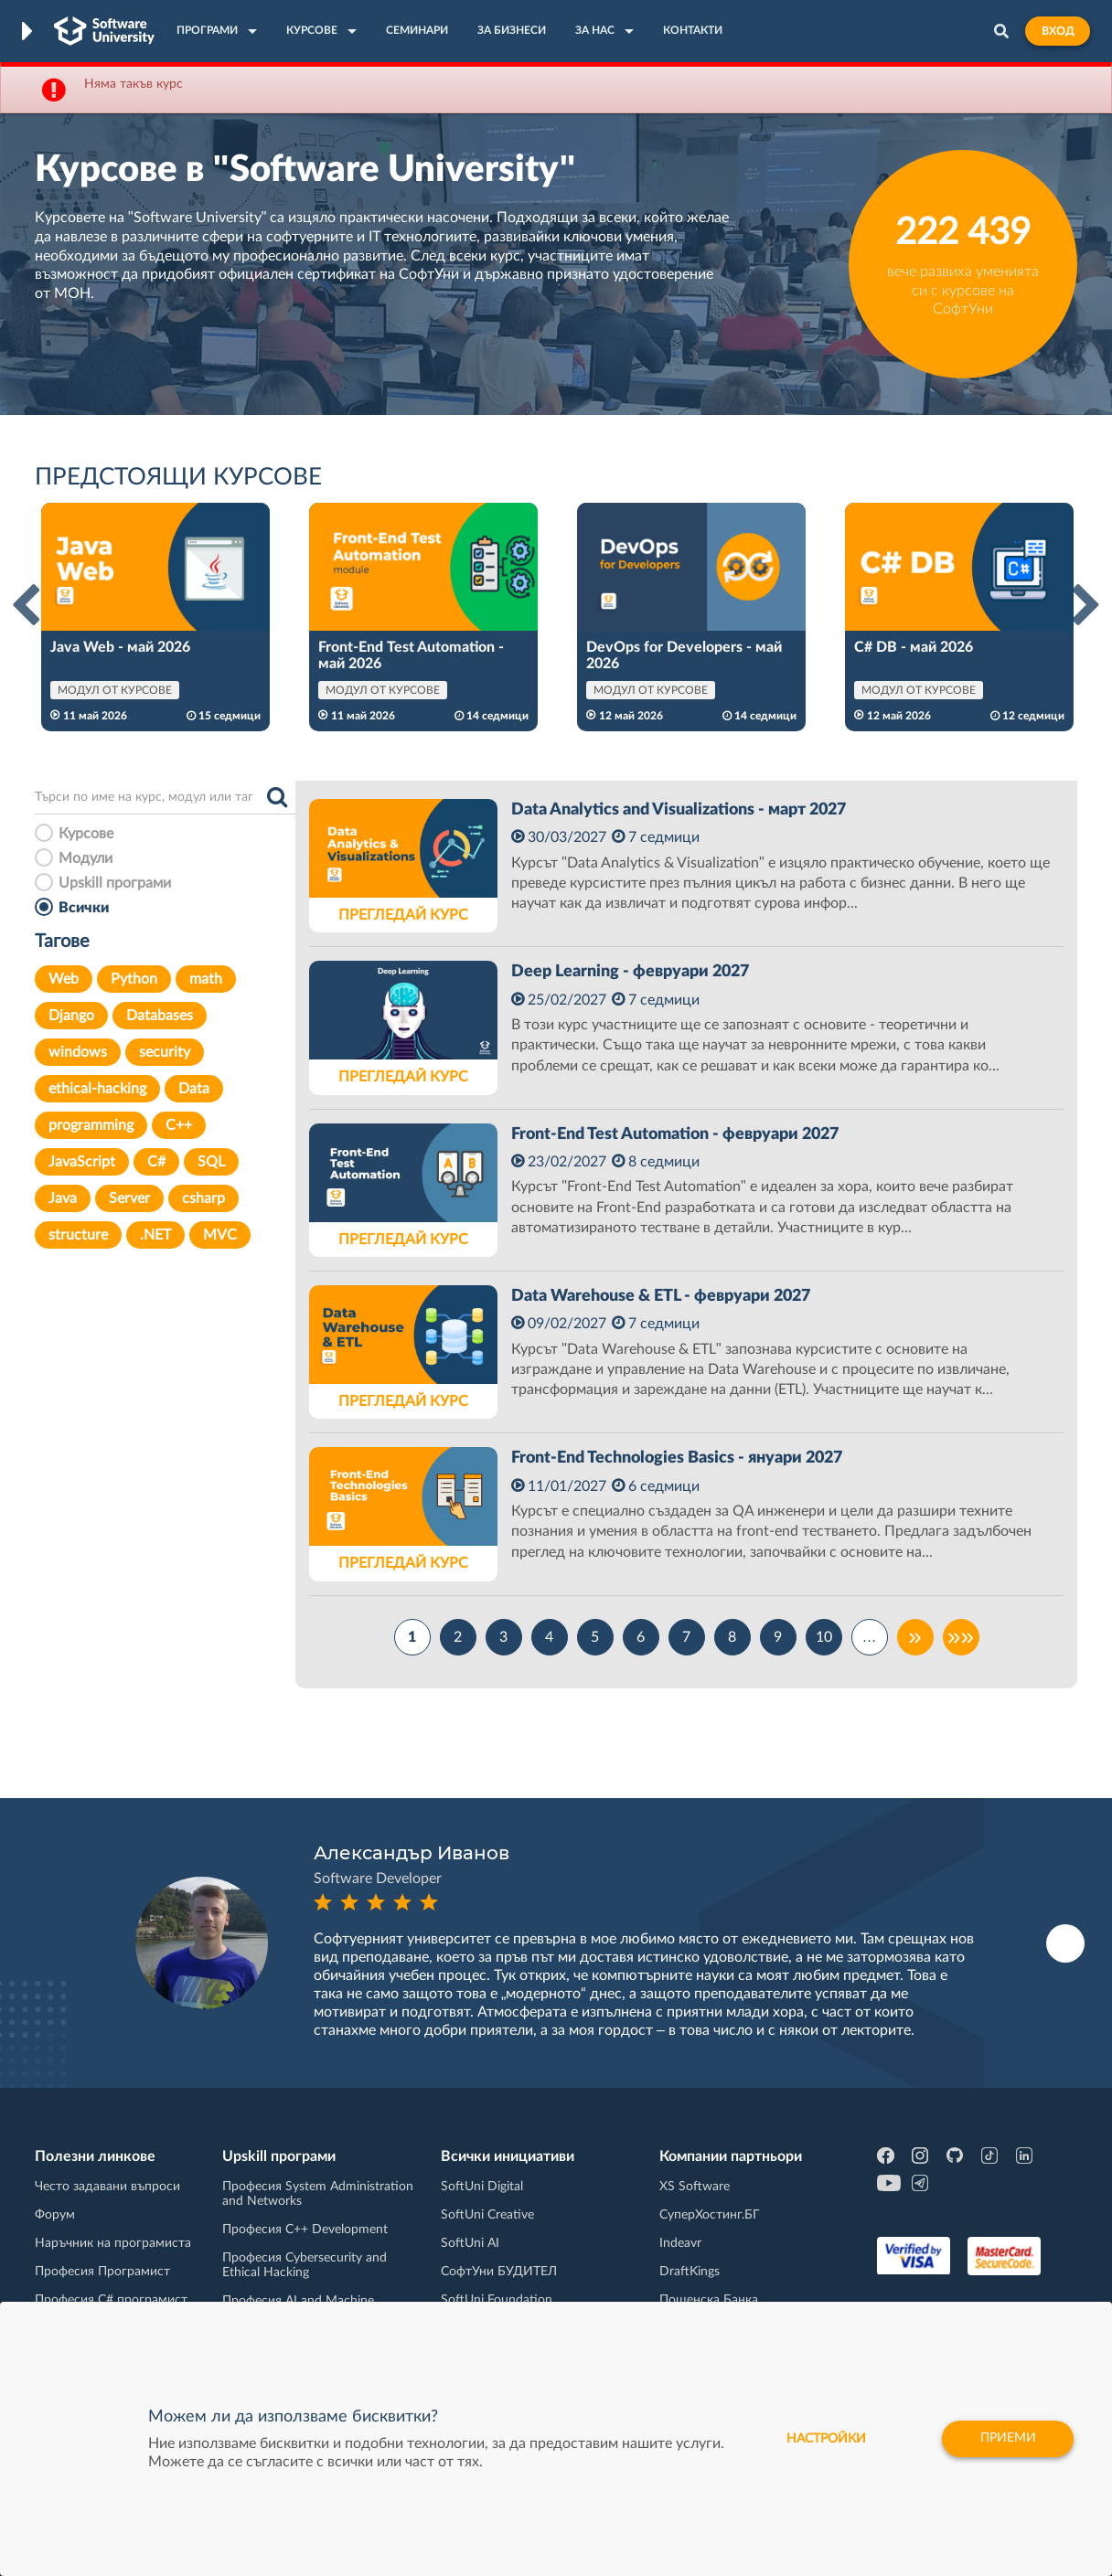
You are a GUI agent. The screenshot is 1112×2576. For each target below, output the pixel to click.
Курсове (86, 833)
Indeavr (680, 2243)
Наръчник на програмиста (113, 2243)
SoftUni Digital (482, 2186)
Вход (1058, 31)
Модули (85, 858)
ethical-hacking (97, 1088)
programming (91, 1125)
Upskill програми (115, 883)
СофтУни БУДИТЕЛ (499, 2271)
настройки (824, 2438)
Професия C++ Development (305, 2229)
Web (63, 979)
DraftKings (689, 2271)
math (205, 979)
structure (78, 1235)
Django (71, 1015)
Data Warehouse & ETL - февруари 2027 (660, 1296)
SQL (211, 1162)
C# (156, 1162)
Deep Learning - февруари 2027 (630, 971)
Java (62, 1198)
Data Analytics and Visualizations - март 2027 (678, 810)
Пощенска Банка (708, 2300)
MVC (220, 1235)
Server (129, 1198)
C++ (179, 1125)
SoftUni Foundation (496, 2300)
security (164, 1052)
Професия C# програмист (111, 2300)
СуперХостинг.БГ (709, 2215)
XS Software (694, 2186)
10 (824, 1637)
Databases (159, 1015)
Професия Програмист (102, 2271)
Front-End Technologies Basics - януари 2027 (676, 1458)
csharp (203, 1198)
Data (193, 1088)
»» (960, 1637)
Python (134, 979)
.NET (155, 1235)
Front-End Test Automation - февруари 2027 (675, 1134)
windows (77, 1052)
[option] (155, 617)
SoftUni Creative (487, 2215)
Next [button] (1086, 606)
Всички (84, 907)
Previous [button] (25, 606)
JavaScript (81, 1162)
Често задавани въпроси (107, 2186)
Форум (55, 2215)
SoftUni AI (470, 2243)
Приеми (1007, 2438)
